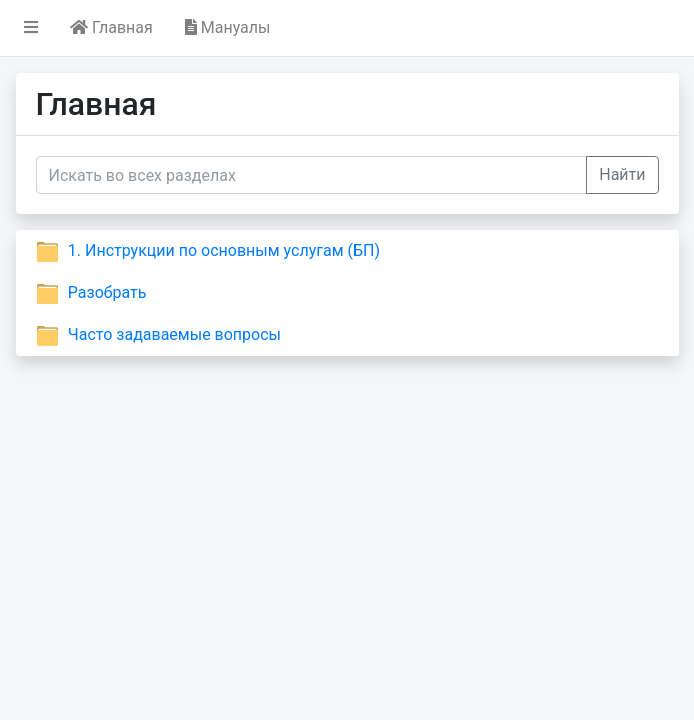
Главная (111, 27)
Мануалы (228, 27)
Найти (622, 174)
